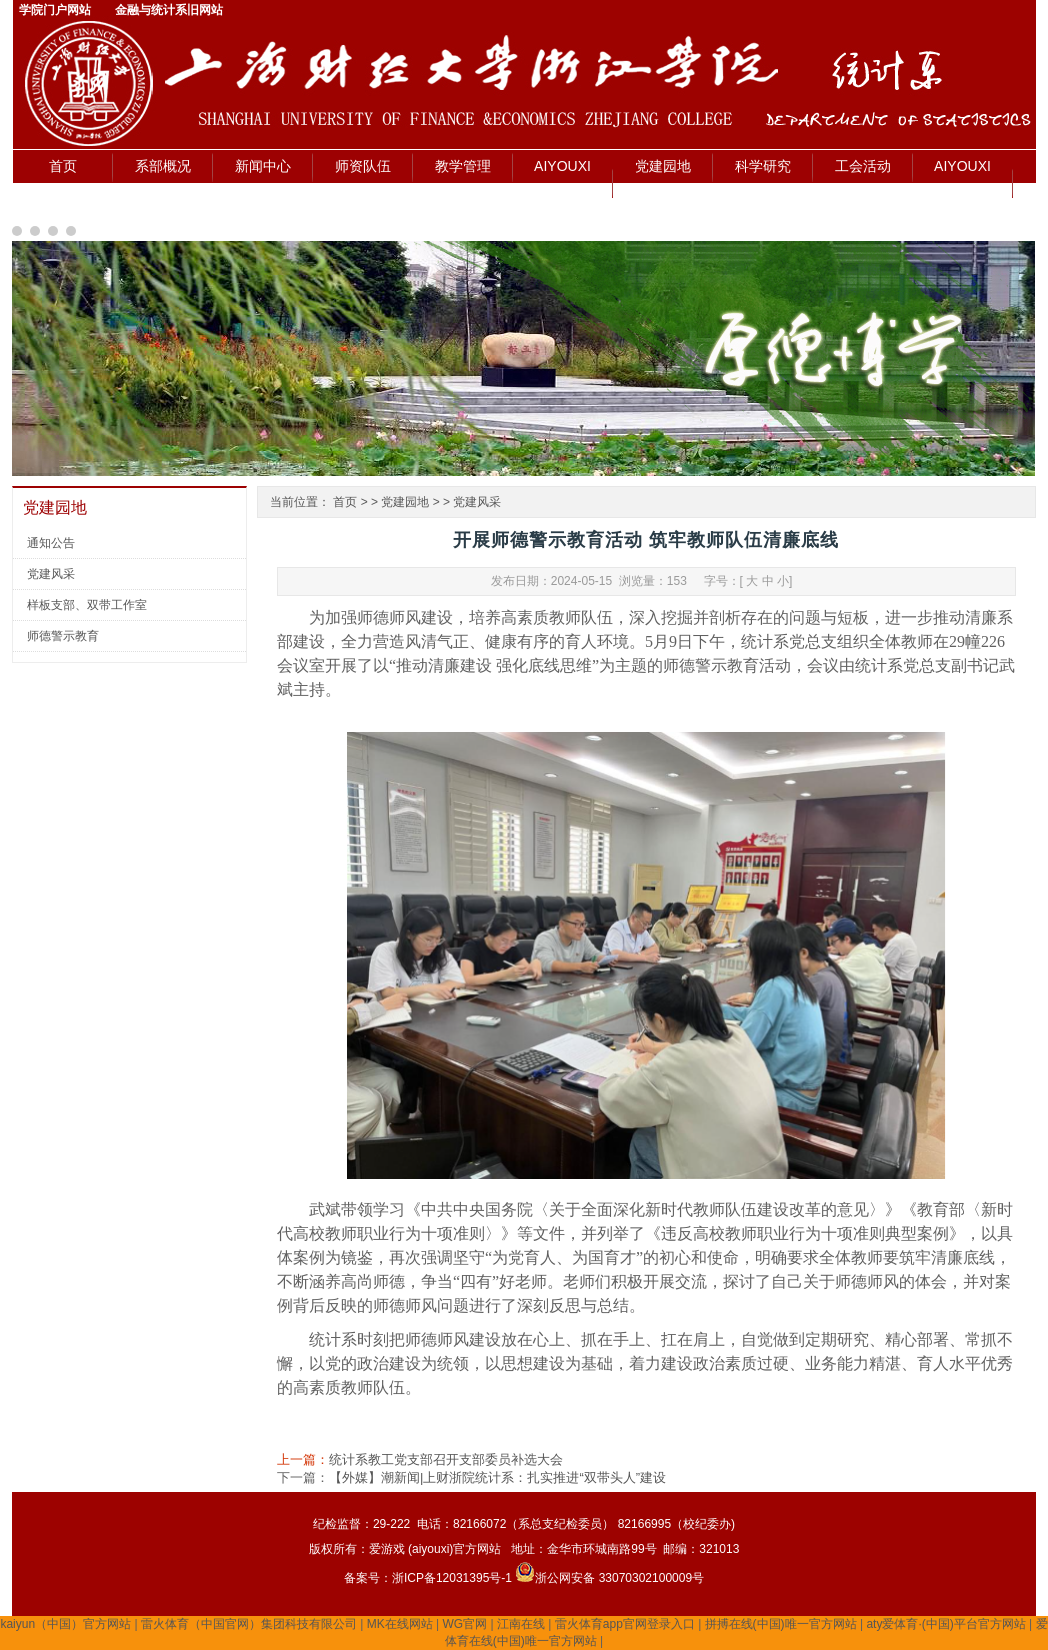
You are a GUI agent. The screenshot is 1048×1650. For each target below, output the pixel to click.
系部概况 (163, 166)
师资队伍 (363, 166)
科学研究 (763, 166)
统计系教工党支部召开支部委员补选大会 (446, 1459)
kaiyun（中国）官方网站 (65, 1624)
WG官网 (465, 1624)
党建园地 (663, 166)
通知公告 (51, 543)
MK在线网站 (400, 1624)
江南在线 (521, 1624)
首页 (63, 166)
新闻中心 (263, 166)
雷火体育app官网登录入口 (625, 1624)
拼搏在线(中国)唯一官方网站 (781, 1624)
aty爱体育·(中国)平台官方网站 (945, 1624)
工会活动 (863, 166)
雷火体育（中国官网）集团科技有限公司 (249, 1624)
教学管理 (463, 166)
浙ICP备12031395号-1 (453, 1578)
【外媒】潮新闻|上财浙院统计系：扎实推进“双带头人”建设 (497, 1477)
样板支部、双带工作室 (87, 605)
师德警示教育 (63, 636)
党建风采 (51, 574)
